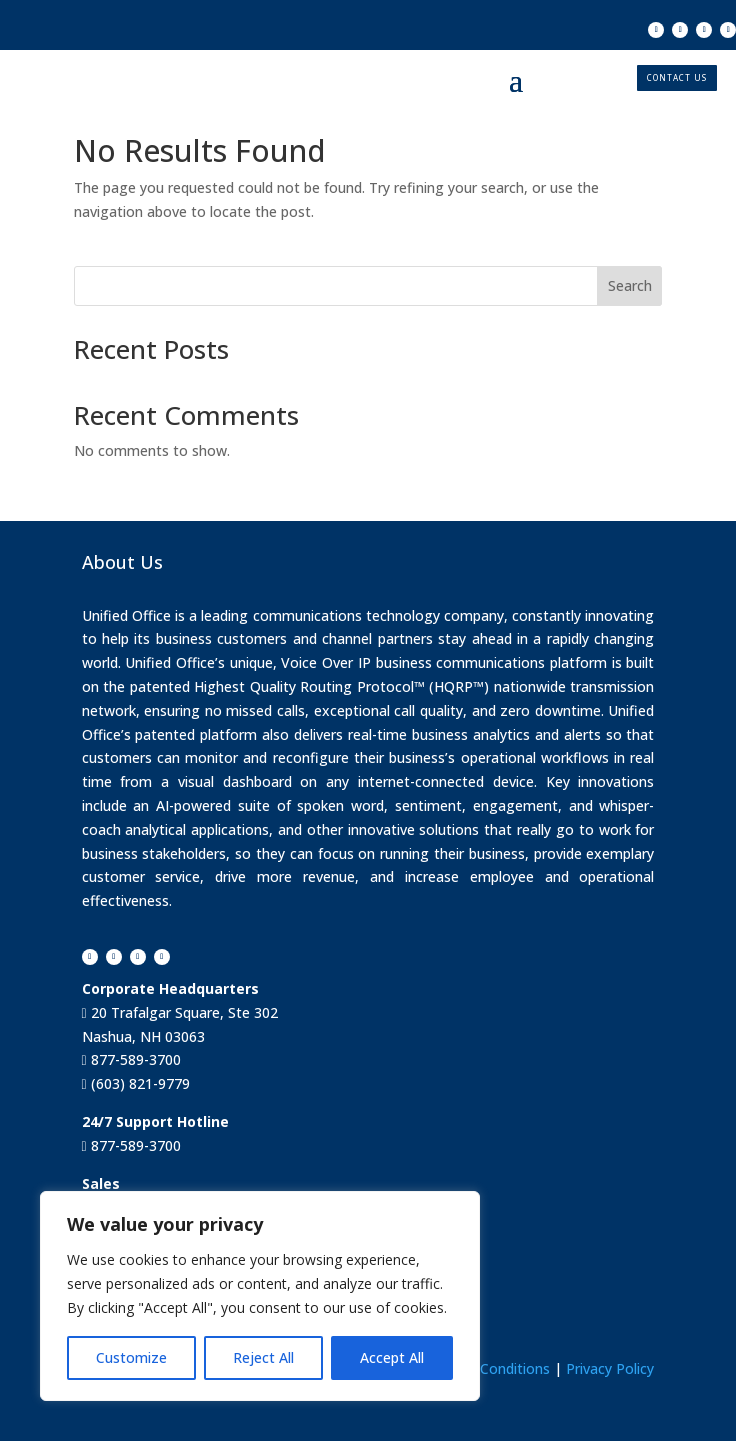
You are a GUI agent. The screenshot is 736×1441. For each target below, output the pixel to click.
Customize (131, 1357)
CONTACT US (677, 77)
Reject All (263, 1357)
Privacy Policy (610, 1368)
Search (630, 285)
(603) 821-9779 (138, 1083)
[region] (260, 1296)
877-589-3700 (134, 1059)
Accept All (392, 1357)
